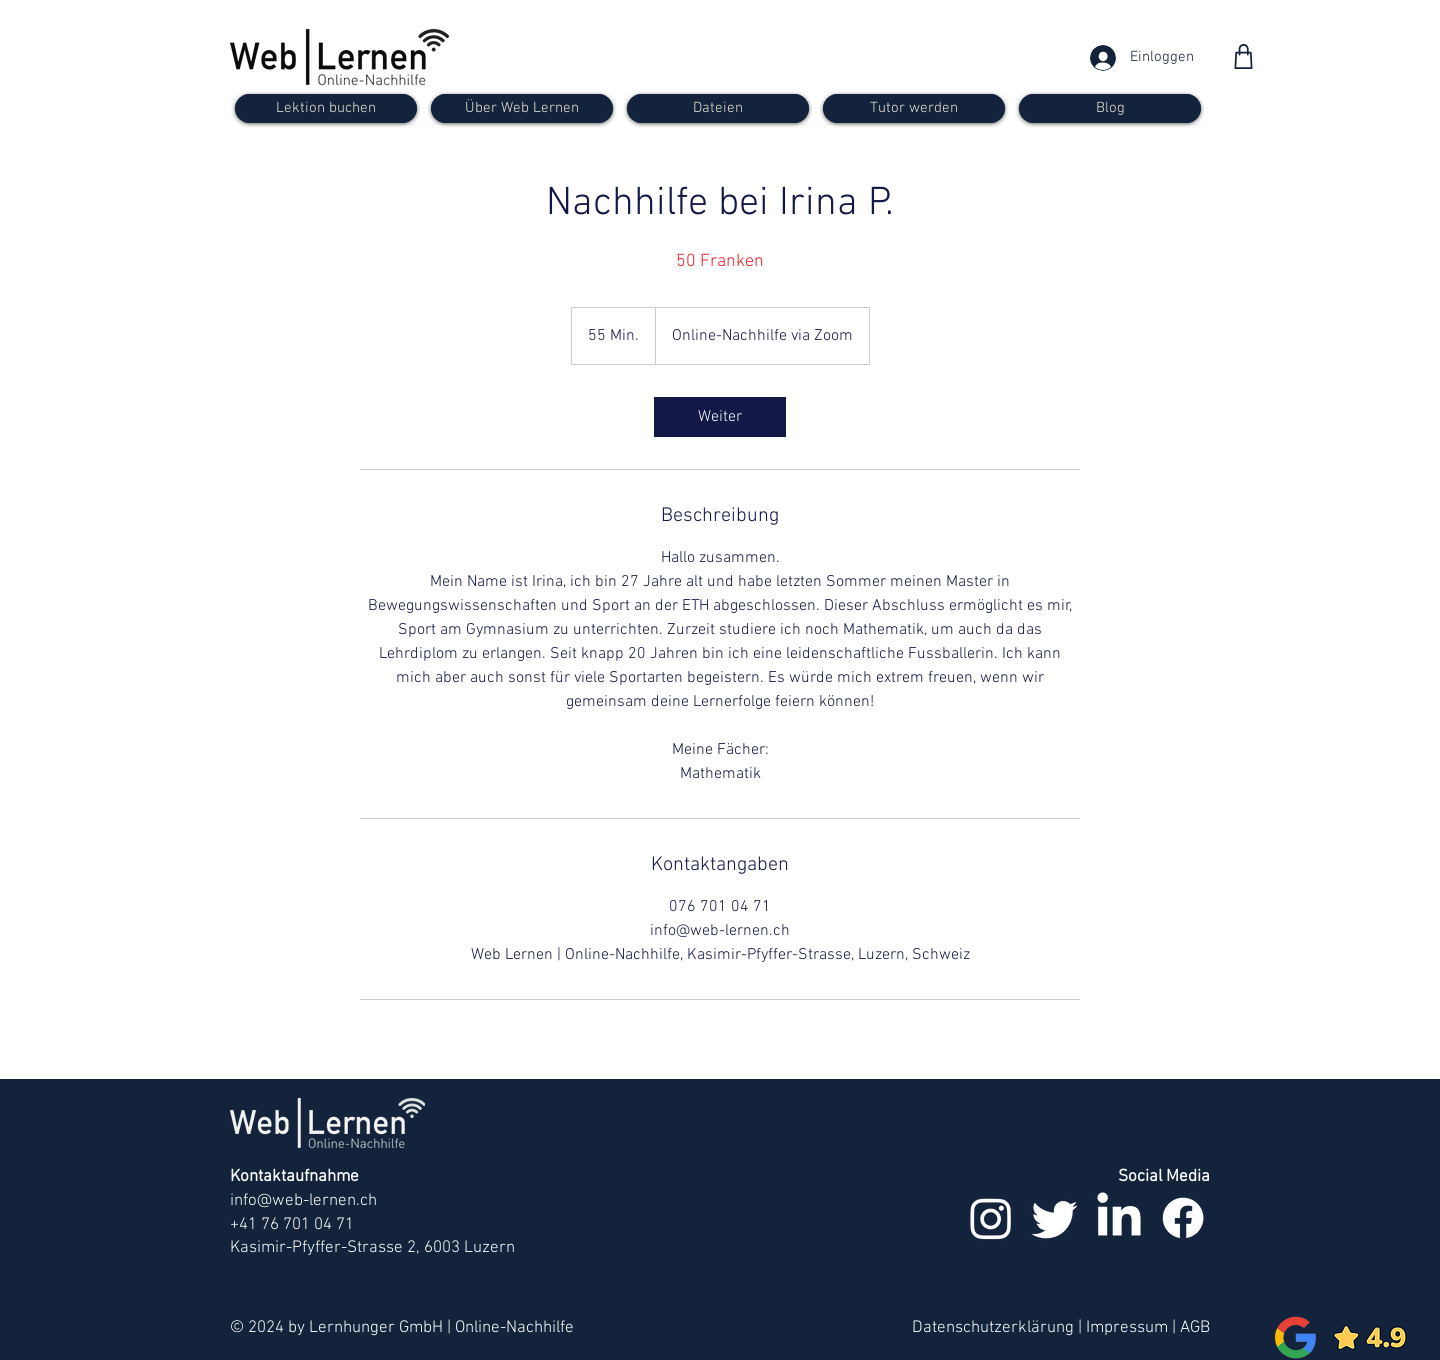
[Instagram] (991, 1218)
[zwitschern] (1055, 1218)
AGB (1195, 1328)
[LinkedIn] (1119, 1218)
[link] (720, 417)
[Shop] (1243, 56)
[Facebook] (1183, 1218)
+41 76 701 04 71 (292, 1225)
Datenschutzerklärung (993, 1328)
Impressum (1127, 1328)
